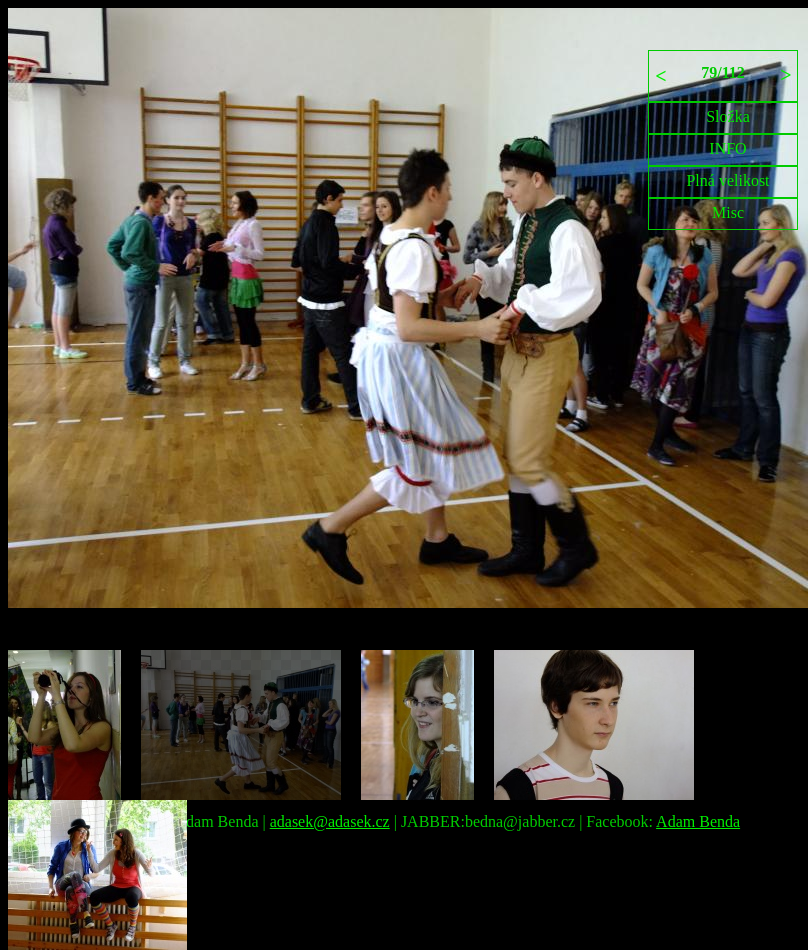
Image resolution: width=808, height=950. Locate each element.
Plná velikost (727, 180)
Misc (728, 212)
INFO (727, 148)
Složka (728, 116)
